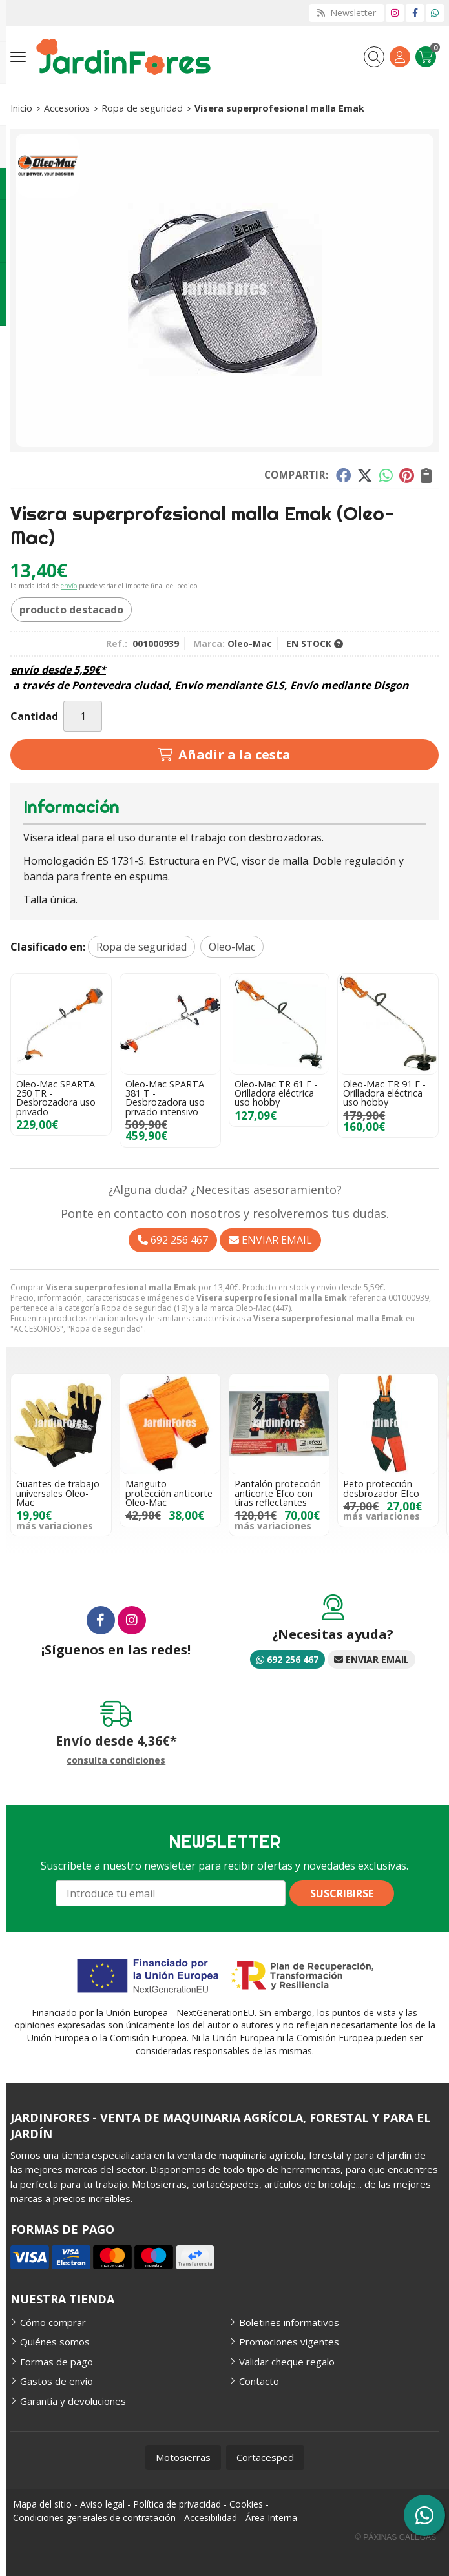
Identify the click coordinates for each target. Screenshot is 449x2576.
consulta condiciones (116, 1760)
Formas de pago (56, 2361)
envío (69, 585)
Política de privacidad (177, 2504)
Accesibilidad (210, 2517)
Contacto (259, 2381)
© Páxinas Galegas (395, 2537)
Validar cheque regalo (287, 2361)
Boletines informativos (289, 2322)
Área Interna (271, 2517)
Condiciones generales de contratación (94, 2517)
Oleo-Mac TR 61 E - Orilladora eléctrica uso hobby (276, 1093)
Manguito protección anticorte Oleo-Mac (169, 1493)
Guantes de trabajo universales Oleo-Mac (57, 1493)
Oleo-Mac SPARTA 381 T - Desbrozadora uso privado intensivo (165, 1098)
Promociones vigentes (289, 2341)
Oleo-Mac (253, 1308)
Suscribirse (341, 1893)
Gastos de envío (56, 2381)
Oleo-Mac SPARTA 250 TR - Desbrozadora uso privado (56, 1098)
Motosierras (183, 2457)
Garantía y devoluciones (73, 2401)
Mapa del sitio (42, 2504)
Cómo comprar (53, 2322)
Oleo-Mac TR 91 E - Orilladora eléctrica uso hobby (384, 1093)
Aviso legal (102, 2504)
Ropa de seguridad (136, 1308)
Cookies (246, 2504)
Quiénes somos (55, 2341)
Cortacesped (265, 2457)
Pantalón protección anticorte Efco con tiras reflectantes (278, 1493)
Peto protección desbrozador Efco (381, 1488)
